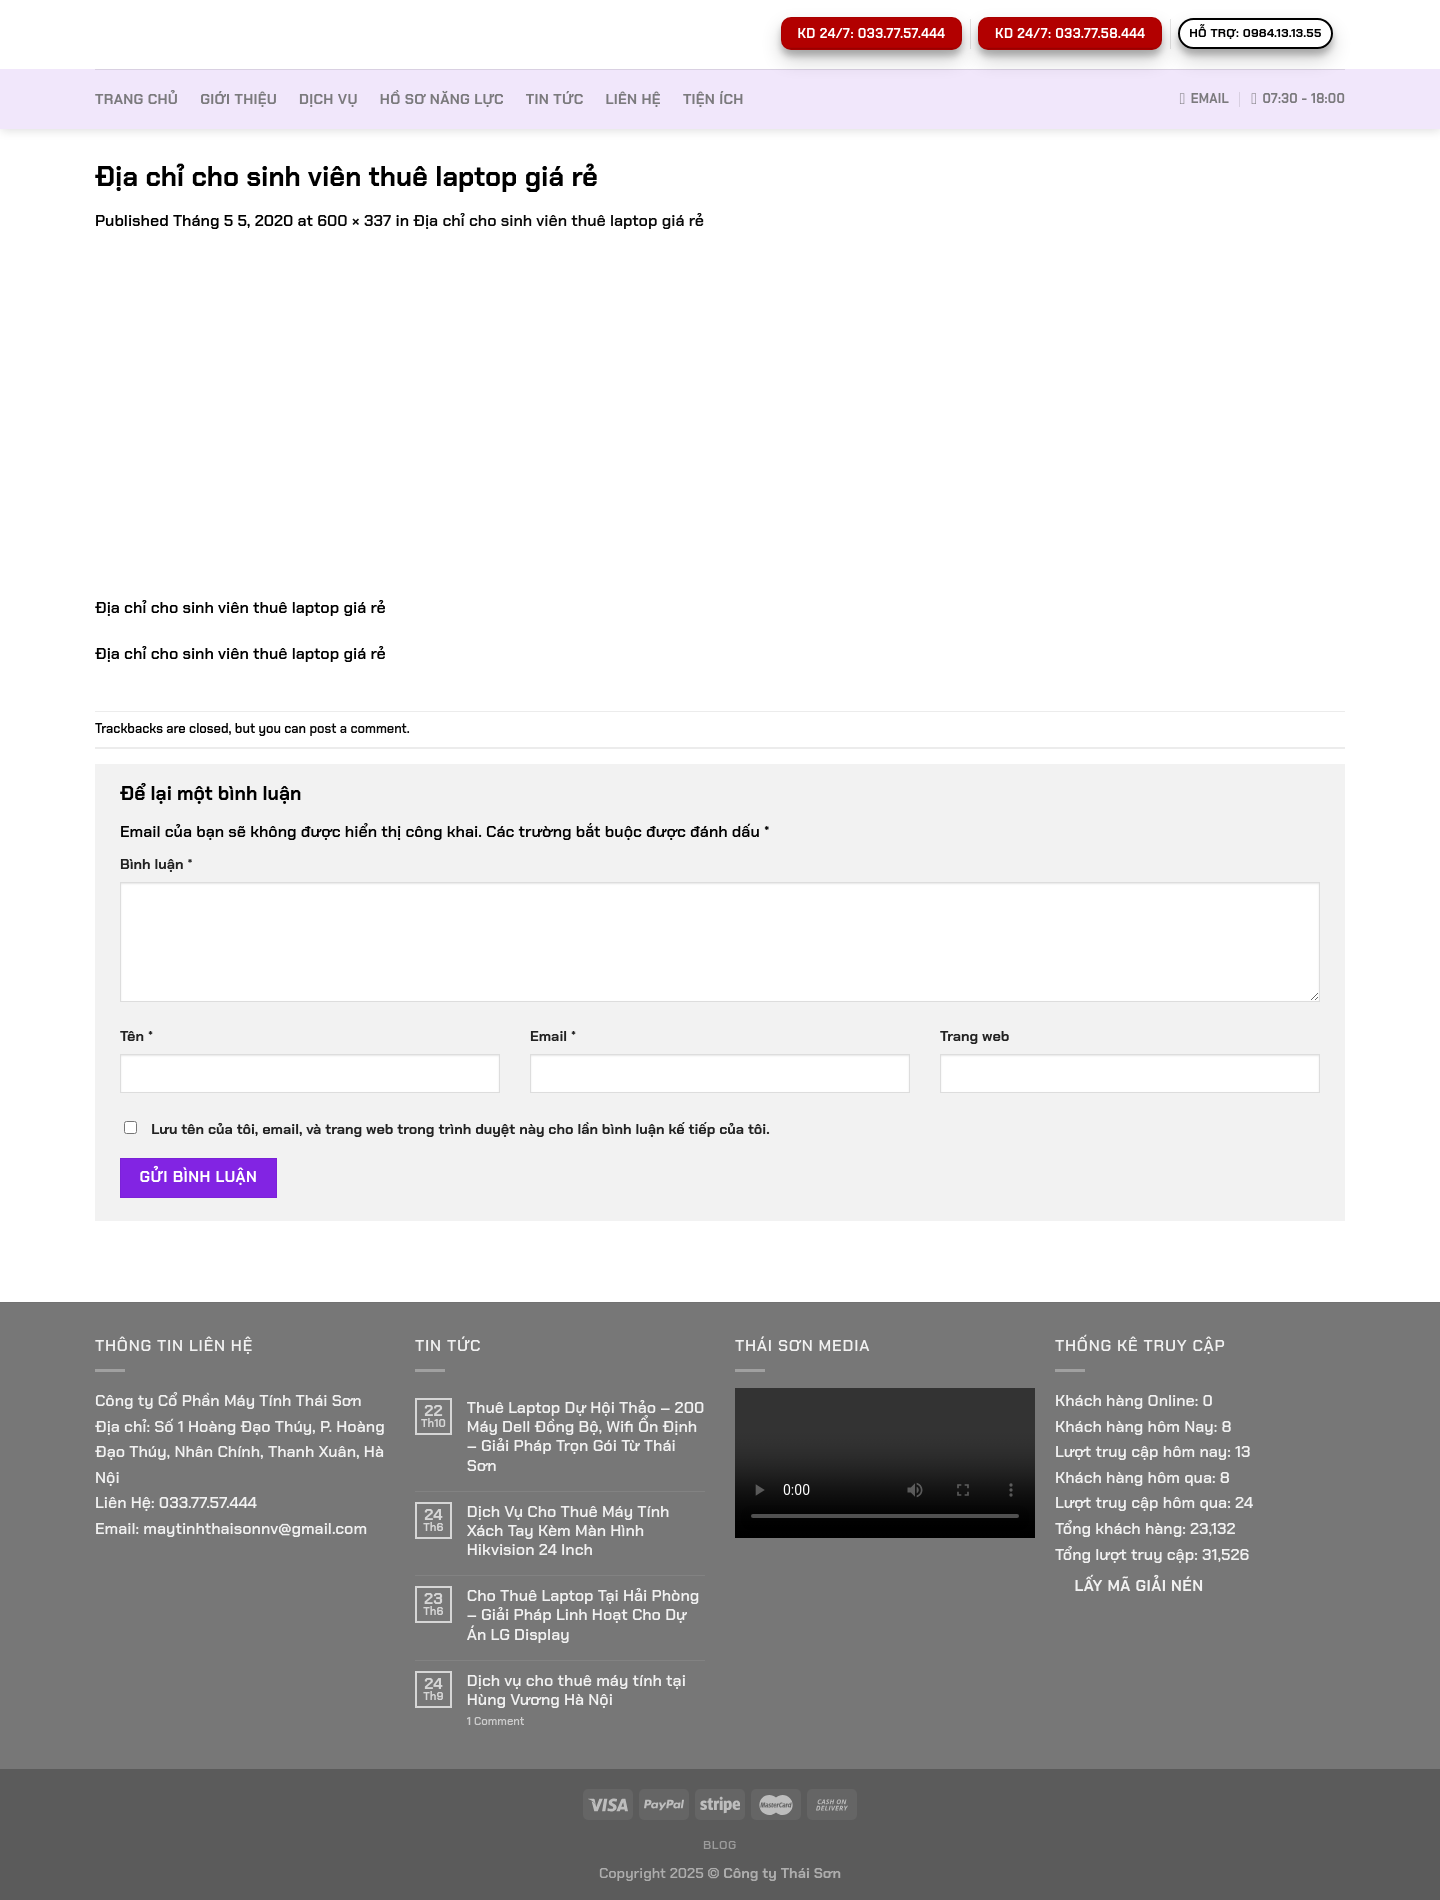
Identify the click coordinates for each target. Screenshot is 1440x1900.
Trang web (974, 1036)
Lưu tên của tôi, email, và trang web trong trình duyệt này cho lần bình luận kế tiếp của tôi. (460, 1129)
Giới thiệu (238, 99)
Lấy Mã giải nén (1139, 1586)
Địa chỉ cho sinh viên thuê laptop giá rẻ (558, 220)
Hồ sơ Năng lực (442, 99)
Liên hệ (633, 99)
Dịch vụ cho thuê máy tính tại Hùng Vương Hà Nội (576, 1690)
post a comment (357, 728)
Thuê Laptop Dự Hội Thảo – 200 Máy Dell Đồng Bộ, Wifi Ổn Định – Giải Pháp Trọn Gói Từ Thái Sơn (586, 1436)
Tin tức (555, 99)
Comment (496, 1721)
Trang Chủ (136, 99)
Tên (136, 1036)
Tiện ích (713, 99)
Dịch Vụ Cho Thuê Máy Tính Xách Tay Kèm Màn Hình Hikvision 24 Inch (568, 1531)
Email (553, 1036)
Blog (720, 1845)
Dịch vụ (328, 99)
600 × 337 (354, 220)
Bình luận (156, 864)
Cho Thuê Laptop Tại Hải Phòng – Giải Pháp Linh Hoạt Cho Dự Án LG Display (583, 1615)
